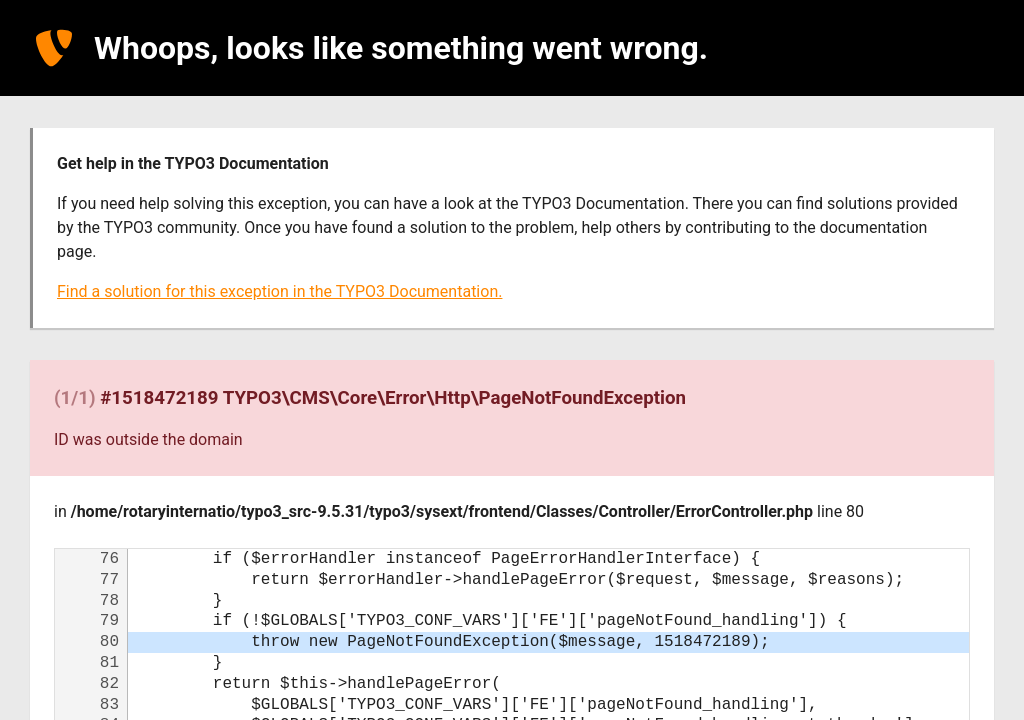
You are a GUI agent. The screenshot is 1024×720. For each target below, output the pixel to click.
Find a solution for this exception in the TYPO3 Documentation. (279, 291)
